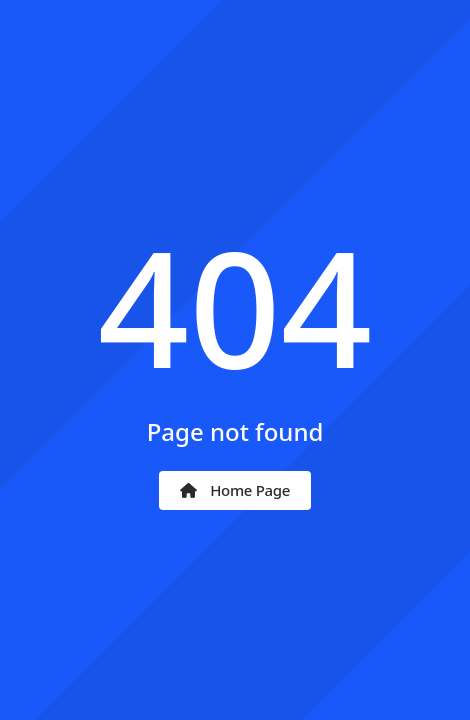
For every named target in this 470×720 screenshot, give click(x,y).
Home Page (235, 490)
